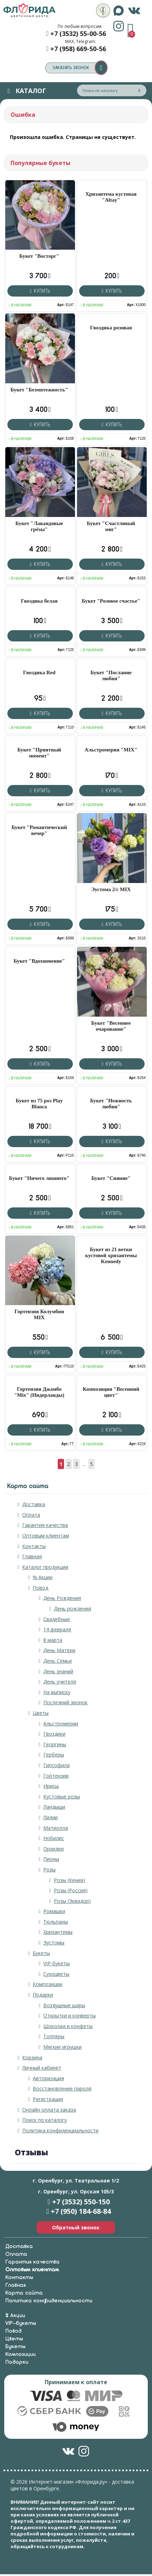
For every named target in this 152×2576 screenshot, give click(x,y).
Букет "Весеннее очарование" (111, 1026)
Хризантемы (57, 1932)
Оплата (31, 1514)
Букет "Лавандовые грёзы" (39, 526)
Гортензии (56, 1775)
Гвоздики (54, 1733)
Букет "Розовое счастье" (111, 601)
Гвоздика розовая (111, 327)
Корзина (32, 2057)
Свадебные (56, 1619)
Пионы (51, 1859)
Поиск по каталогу (44, 2120)
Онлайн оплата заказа (49, 2109)
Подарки (43, 1994)
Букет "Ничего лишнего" (39, 1178)
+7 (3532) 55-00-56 (78, 33)
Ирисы (51, 1786)
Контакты (34, 1546)
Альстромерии (60, 1723)
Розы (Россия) (71, 1890)
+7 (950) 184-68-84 (81, 2211)
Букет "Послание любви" (111, 675)
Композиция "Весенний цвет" (111, 1392)
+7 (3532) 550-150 (81, 2201)
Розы (49, 1869)
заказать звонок (79, 67)
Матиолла (55, 1828)
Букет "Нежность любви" (111, 1103)
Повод (40, 1587)
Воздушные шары (64, 2005)
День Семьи (57, 1660)
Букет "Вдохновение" (39, 961)
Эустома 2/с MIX (111, 889)
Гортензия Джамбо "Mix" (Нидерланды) (39, 1392)
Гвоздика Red (39, 672)
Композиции (47, 1984)
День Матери (59, 1650)
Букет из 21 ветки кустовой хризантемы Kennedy (111, 1255)
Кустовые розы (61, 1796)
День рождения (72, 1608)
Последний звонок (65, 1702)
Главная (32, 1556)
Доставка (33, 1504)
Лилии (50, 1817)
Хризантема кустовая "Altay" (111, 197)
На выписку (56, 1692)
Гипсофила (56, 1765)
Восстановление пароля (62, 2088)
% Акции (42, 1577)
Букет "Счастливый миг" (111, 526)
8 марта (52, 1640)
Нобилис (53, 1838)
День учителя (59, 1681)
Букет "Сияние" (111, 1178)
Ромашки (54, 1911)
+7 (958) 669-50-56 (78, 48)
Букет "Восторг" (39, 256)
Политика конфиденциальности (60, 2130)
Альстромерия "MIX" (110, 750)
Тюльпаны (55, 1921)
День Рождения (62, 1598)
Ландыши (54, 1806)
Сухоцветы (56, 1974)
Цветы (41, 1713)
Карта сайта (24, 2293)
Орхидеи (53, 1848)
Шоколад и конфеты (68, 2026)
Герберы (53, 1754)
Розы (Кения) (69, 1880)
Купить (40, 291)
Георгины (54, 1744)
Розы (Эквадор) (72, 1901)
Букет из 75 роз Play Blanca (39, 1103)
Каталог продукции (45, 1567)
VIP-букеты (56, 1963)
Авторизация (48, 2078)
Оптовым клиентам (45, 1535)
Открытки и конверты (69, 2015)
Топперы (53, 2036)
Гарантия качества (45, 1525)
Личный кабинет (41, 2067)
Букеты (41, 1953)
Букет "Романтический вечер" (39, 830)
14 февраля (57, 1629)
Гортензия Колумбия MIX (39, 1314)
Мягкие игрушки (62, 2047)
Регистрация (48, 2099)
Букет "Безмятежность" (39, 389)
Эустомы (53, 1942)
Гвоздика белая (39, 601)
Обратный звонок (76, 2227)
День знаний (58, 1671)
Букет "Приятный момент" (39, 753)
